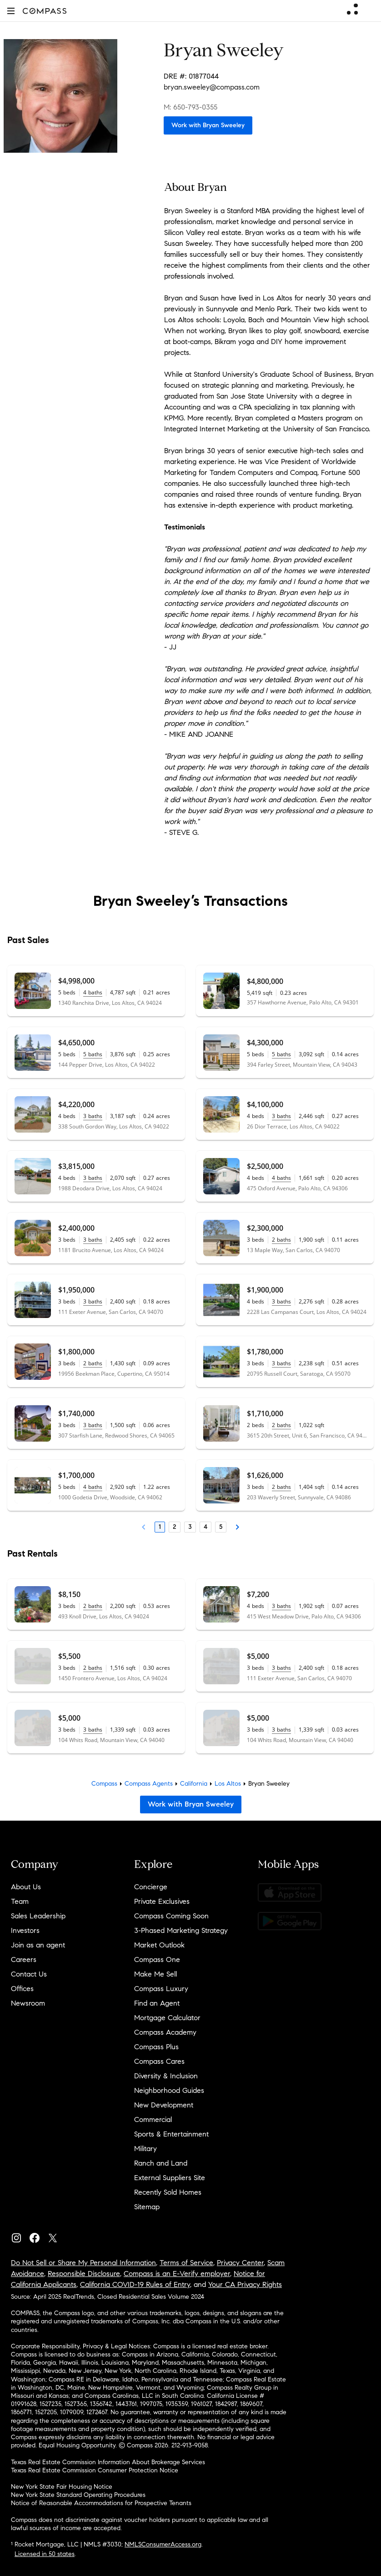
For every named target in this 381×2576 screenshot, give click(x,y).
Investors (25, 1930)
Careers (23, 1959)
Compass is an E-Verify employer (177, 2273)
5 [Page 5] (220, 1527)
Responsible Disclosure (84, 2273)
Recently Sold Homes (167, 2192)
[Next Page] (237, 1527)
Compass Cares (159, 2061)
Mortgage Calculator (167, 2017)
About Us (26, 1886)
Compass (104, 1783)
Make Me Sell (155, 1974)
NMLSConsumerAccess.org (163, 2544)
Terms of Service (186, 2262)
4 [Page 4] (205, 1527)
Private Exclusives (162, 1901)
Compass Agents (149, 1783)
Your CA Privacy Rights (245, 2284)
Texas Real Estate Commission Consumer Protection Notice (94, 2470)
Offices (22, 1988)
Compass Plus (156, 2046)
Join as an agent (38, 1945)
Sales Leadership (38, 1916)
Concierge (150, 1886)
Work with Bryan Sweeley (208, 125)
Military (145, 2148)
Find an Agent (157, 2003)
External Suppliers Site (169, 2177)
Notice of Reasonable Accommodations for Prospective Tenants (101, 2503)
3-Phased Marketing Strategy (181, 1930)
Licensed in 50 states (45, 2554)
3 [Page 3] (190, 1527)
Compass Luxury (161, 1988)
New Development (163, 2105)
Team (20, 1901)
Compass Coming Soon (171, 1916)
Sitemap (147, 2206)
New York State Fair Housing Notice (61, 2487)
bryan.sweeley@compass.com (212, 87)
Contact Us (29, 1974)
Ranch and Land (160, 2163)
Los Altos (228, 1783)
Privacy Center (240, 2262)
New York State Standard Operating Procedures (78, 2495)
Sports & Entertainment (171, 2134)
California (193, 1783)
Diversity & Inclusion (166, 2076)
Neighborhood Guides (169, 2090)
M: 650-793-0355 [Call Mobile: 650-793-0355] (190, 107)
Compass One (157, 1959)
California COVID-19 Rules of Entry (135, 2284)
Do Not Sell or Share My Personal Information (83, 2262)
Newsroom (28, 2003)
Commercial (153, 2119)
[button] (11, 10)
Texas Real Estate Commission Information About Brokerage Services (108, 2462)
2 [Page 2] (174, 1527)
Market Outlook (159, 1945)
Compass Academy (165, 2032)
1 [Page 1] (160, 1527)
